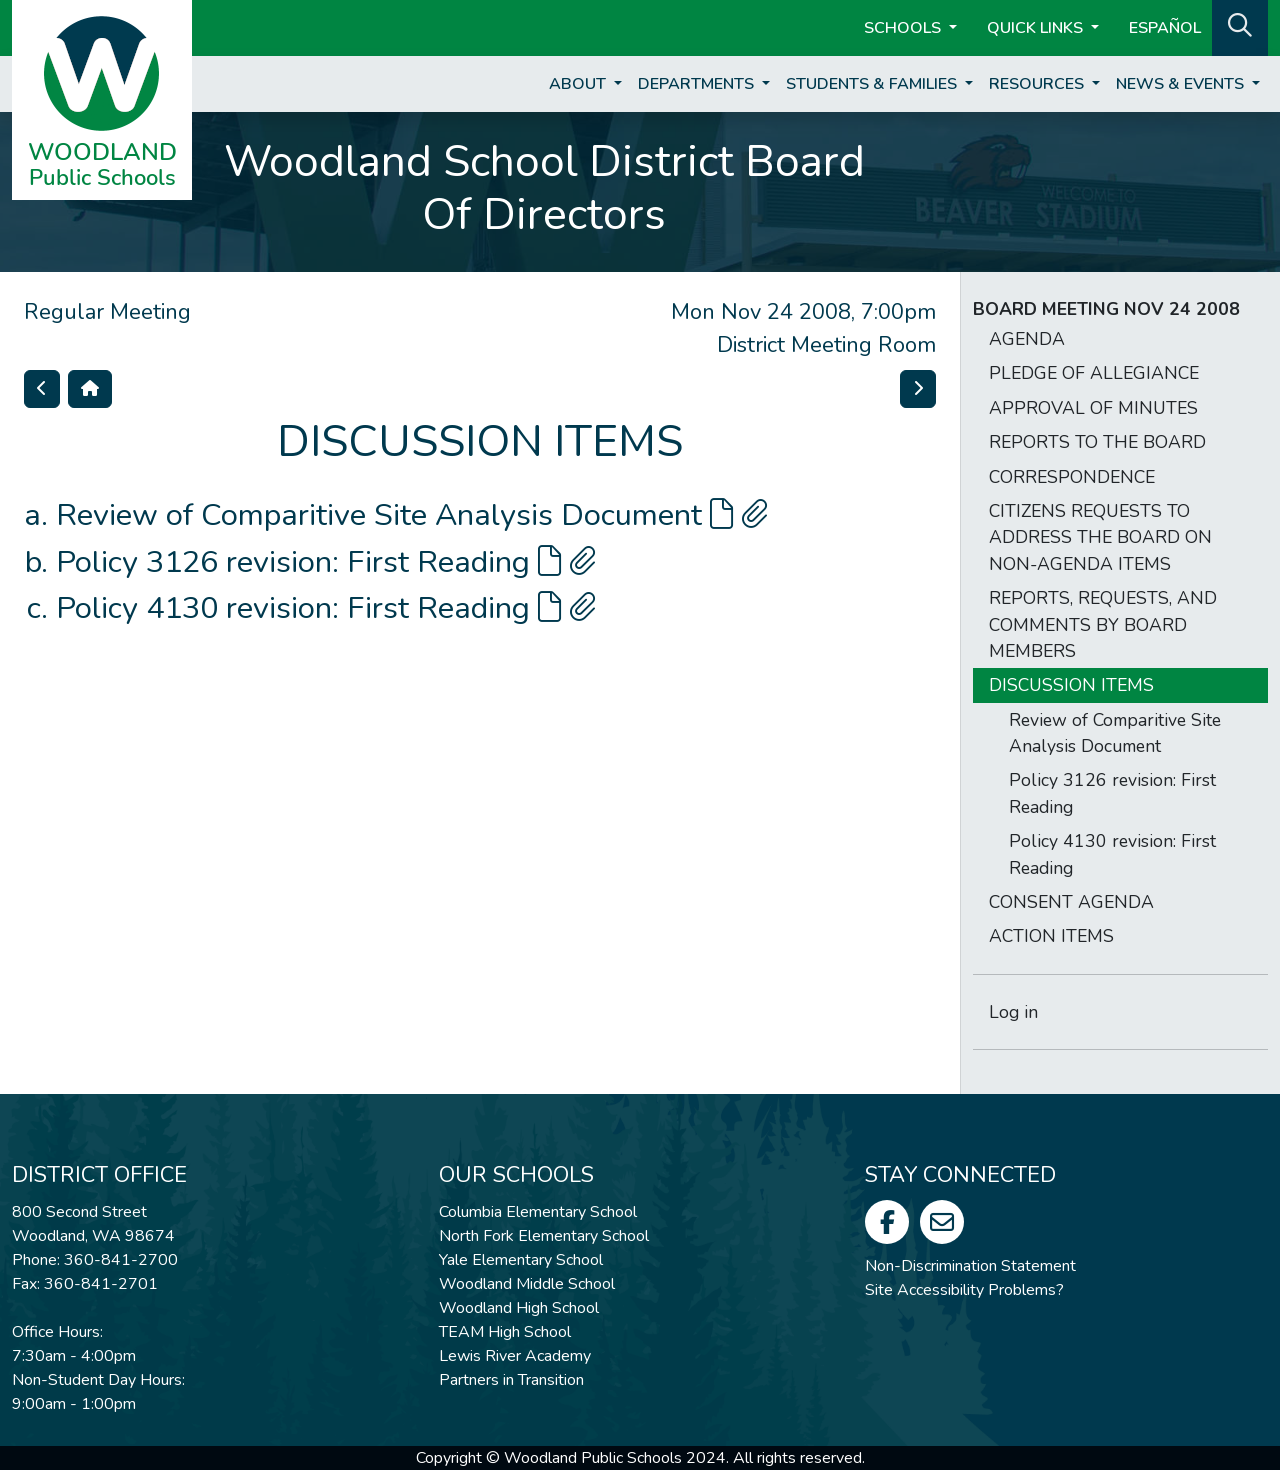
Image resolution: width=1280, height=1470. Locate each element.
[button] (1240, 26)
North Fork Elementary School (544, 1236)
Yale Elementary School (521, 1260)
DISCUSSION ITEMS (1071, 685)
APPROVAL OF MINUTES (1093, 408)
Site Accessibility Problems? (964, 1290)
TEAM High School (505, 1332)
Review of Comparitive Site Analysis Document (412, 515)
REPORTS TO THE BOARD (1097, 442)
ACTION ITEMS (1051, 936)
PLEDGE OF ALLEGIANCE (1094, 373)
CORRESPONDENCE (1072, 477)
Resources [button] (1038, 84)
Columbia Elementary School (538, 1212)
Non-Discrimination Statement (970, 1266)
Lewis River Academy (515, 1356)
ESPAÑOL (1165, 28)
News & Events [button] (1182, 84)
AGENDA (1027, 339)
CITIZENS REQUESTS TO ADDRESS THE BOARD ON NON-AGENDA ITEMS (1100, 537)
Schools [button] (904, 28)
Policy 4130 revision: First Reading (326, 608)
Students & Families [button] (873, 84)
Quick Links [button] (1037, 28)
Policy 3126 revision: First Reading (326, 562)
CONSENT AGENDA (1071, 902)
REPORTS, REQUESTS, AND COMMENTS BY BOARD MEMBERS (1103, 624)
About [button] (579, 84)
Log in (1013, 1012)
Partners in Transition (511, 1380)
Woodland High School (519, 1308)
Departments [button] (698, 84)
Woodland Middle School (527, 1284)
